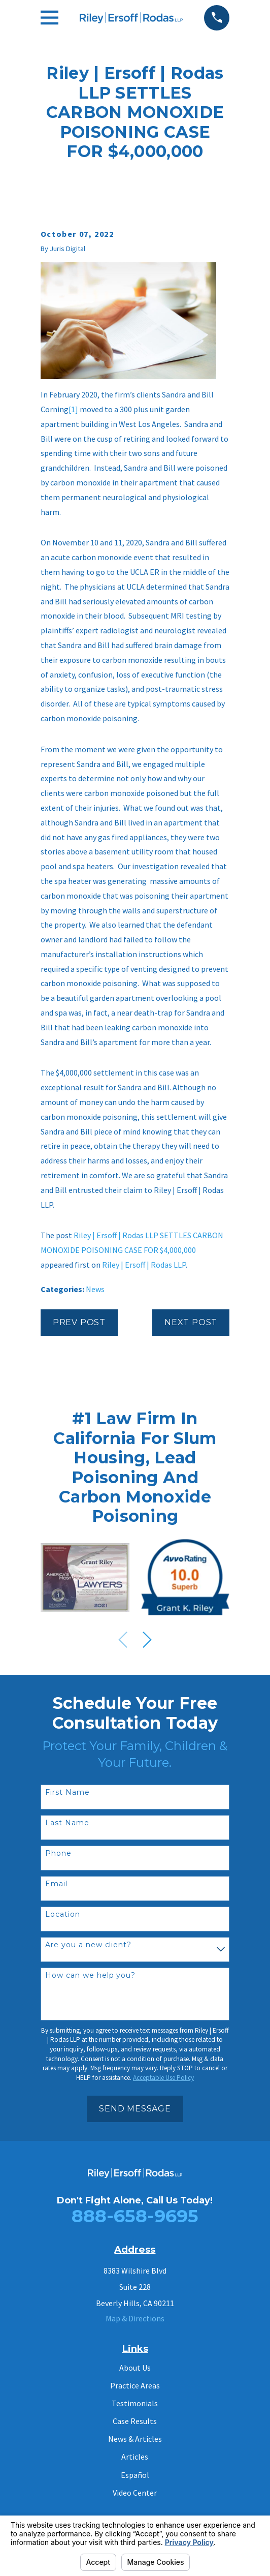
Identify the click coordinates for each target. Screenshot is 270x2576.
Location (62, 1914)
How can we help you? (90, 1975)
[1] (73, 409)
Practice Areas (135, 2385)
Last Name (67, 1823)
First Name (67, 1792)
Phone (58, 1853)
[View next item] (147, 1640)
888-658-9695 (135, 2216)
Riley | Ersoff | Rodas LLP (144, 1265)
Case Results (135, 2421)
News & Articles (135, 2439)
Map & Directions (135, 2318)
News (95, 1289)
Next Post (190, 1322)
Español (135, 2475)
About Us (135, 2368)
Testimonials (135, 2403)
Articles (134, 2456)
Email (56, 1884)
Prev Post (79, 1322)
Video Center (135, 2493)
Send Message (135, 2108)
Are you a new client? (88, 1945)
